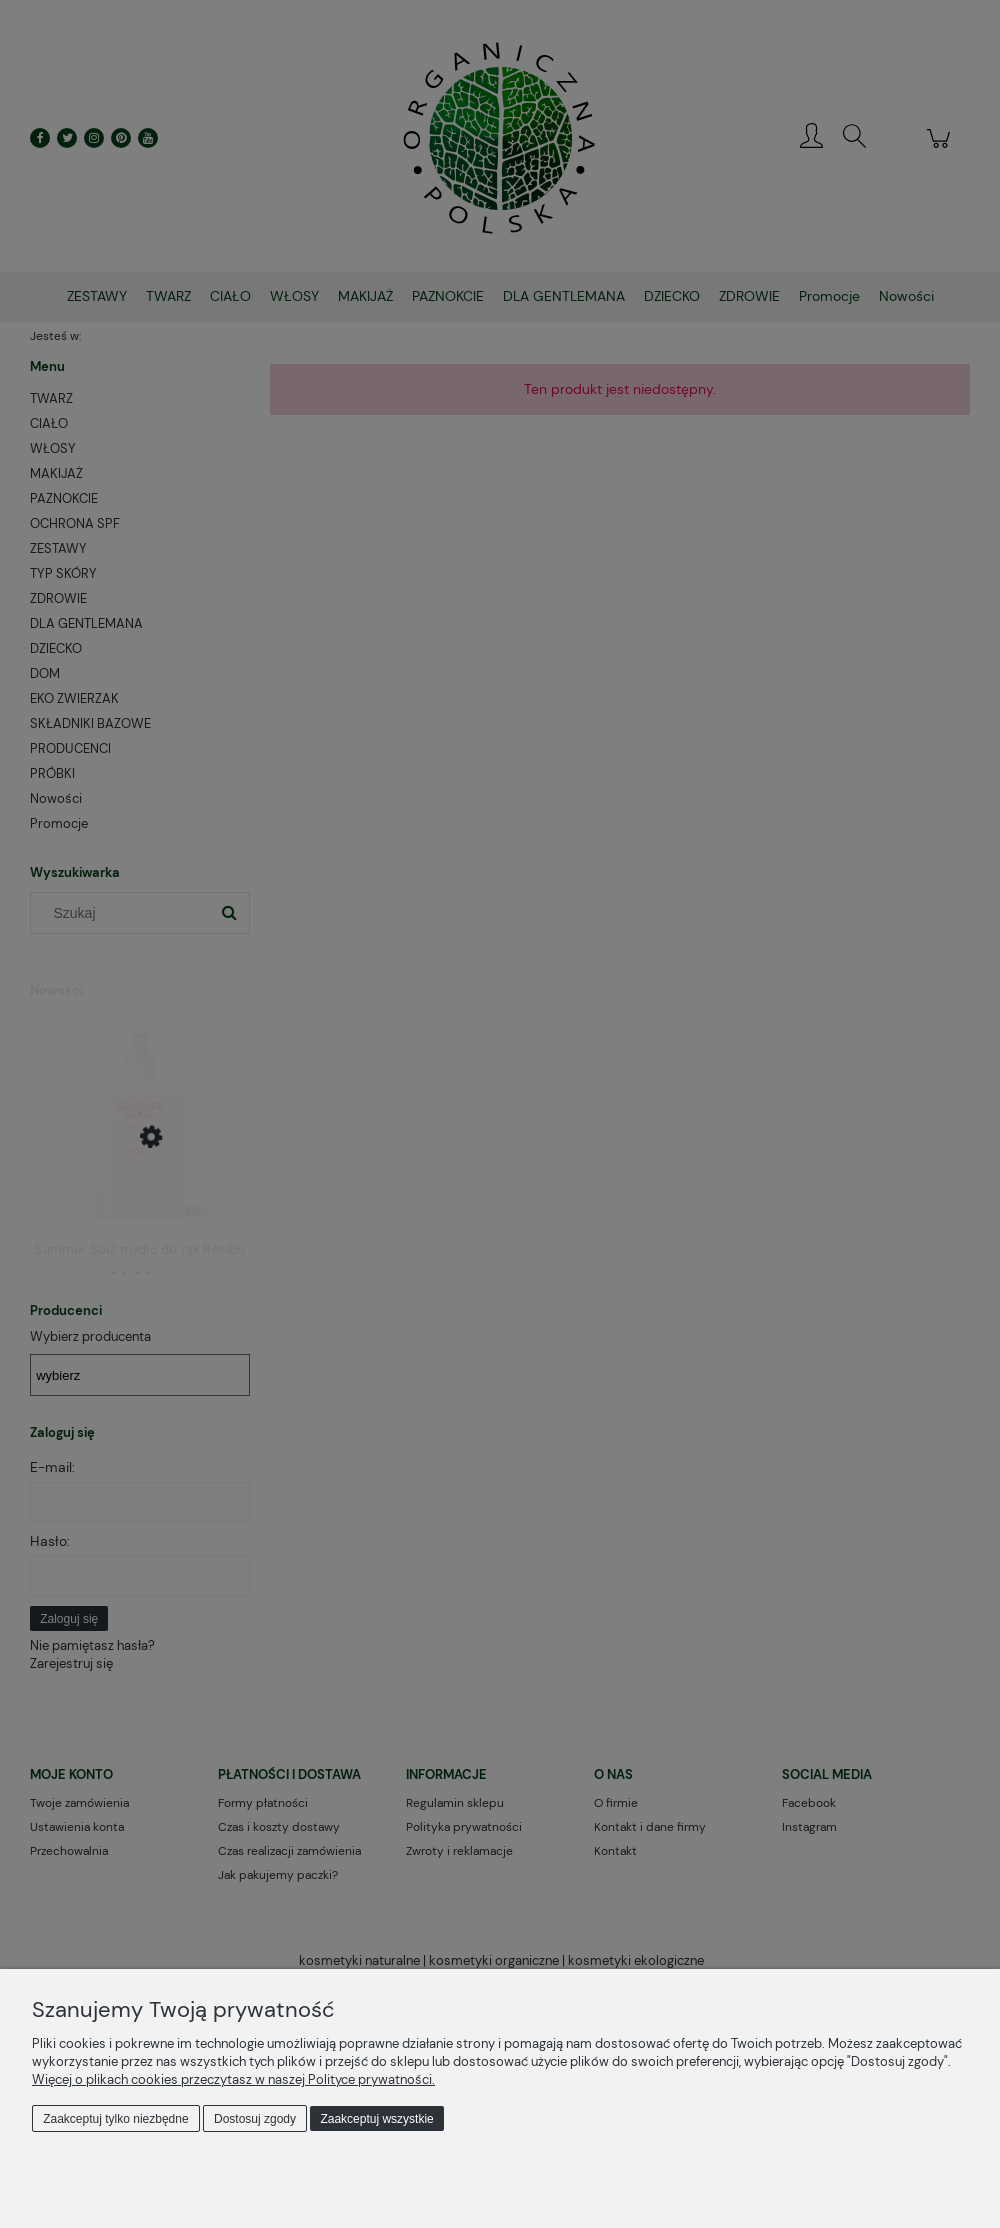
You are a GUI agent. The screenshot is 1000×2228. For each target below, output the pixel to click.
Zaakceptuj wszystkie (376, 2119)
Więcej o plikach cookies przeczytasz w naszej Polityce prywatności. (233, 2079)
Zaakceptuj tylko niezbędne (115, 2119)
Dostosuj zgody (255, 2119)
